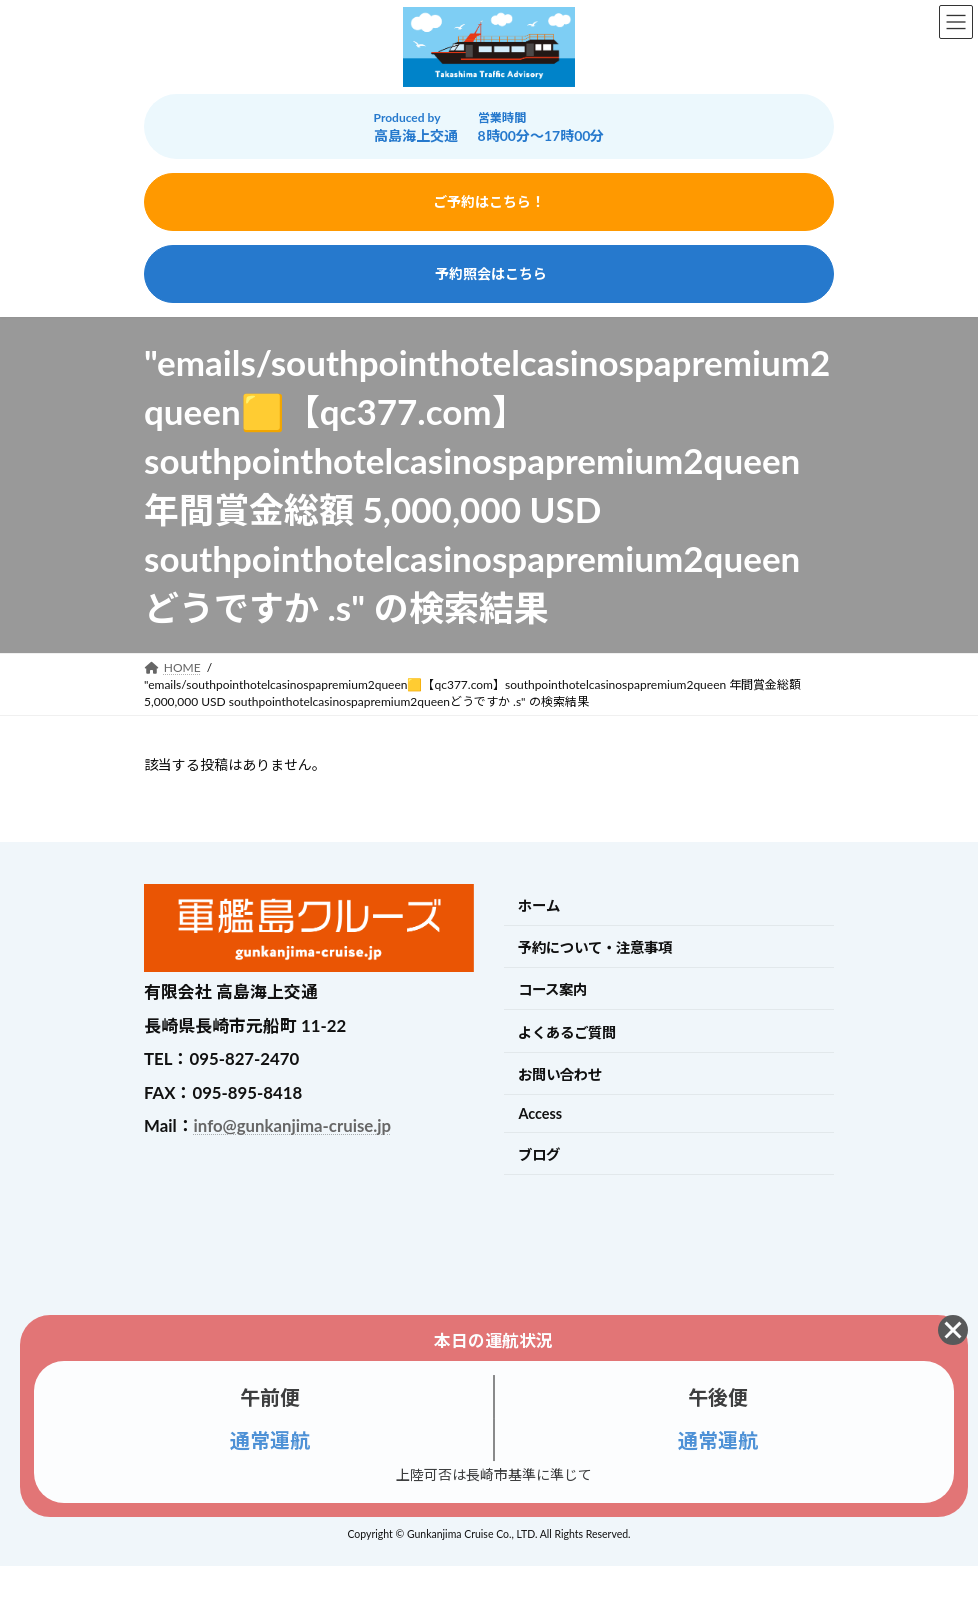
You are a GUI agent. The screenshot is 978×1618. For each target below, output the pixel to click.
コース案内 (552, 989)
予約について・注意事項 (595, 947)
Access (540, 1113)
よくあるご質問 (567, 1032)
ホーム (539, 905)
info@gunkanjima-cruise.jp (292, 1125)
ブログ (539, 1154)
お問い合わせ (560, 1074)
